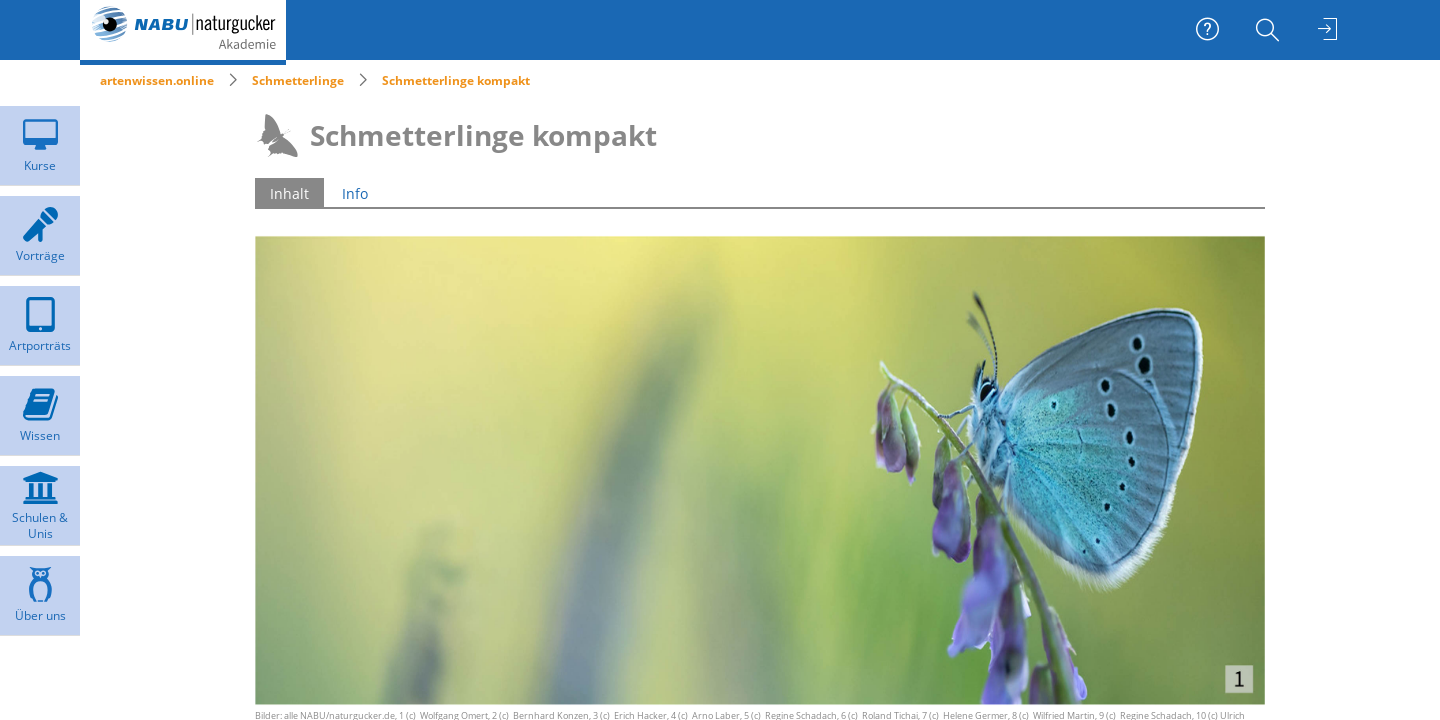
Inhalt (289, 193)
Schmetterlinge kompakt (456, 80)
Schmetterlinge (298, 80)
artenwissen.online (157, 80)
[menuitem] (1270, 30)
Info (355, 193)
